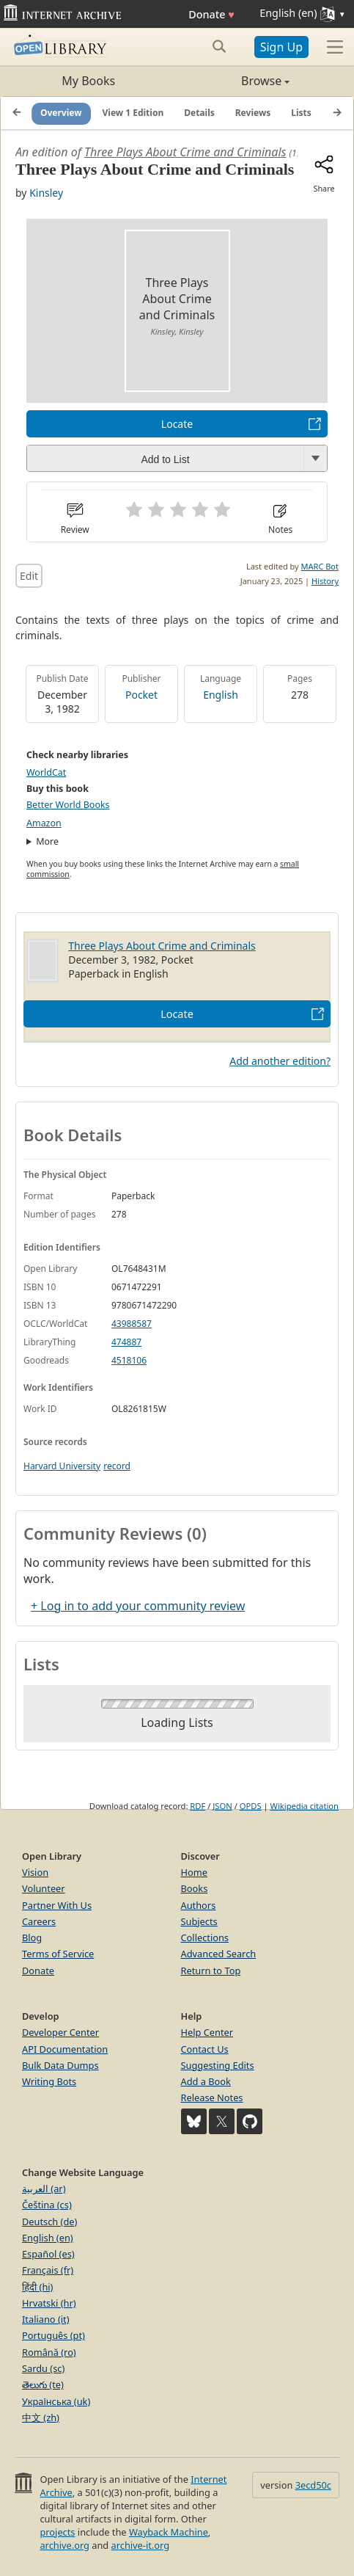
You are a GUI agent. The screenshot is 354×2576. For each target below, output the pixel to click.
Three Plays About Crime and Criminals (185, 152)
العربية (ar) (43, 2188)
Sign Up (281, 47)
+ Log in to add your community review (138, 1606)
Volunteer (43, 1888)
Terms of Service (58, 1953)
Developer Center (60, 2032)
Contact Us (205, 2049)
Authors (198, 1905)
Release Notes (212, 2097)
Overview (61, 112)
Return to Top (211, 1970)
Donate (211, 14)
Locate (177, 424)
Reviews (252, 112)
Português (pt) (53, 2335)
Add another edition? (280, 1061)
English (220, 695)
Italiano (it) (46, 2319)
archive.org (64, 2545)
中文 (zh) (40, 2417)
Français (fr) (47, 2270)
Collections (205, 1937)
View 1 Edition (133, 112)
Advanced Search (219, 1953)
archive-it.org (140, 2545)
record (116, 1466)
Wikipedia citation (304, 1805)
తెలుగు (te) (43, 2384)
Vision (35, 1872)
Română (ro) (49, 2352)
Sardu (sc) (43, 2368)
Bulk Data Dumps (60, 2065)
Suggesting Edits (217, 2065)
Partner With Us (57, 1905)
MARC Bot (320, 566)
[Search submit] (219, 46)
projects (57, 2532)
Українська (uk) (56, 2401)
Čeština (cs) (47, 2204)
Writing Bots (49, 2081)
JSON (222, 1805)
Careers (39, 1921)
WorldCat (46, 772)
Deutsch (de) (49, 2221)
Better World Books (68, 804)
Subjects (199, 1921)
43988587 (131, 1323)
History (325, 580)
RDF (197, 1805)
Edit (29, 576)
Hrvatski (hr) (49, 2303)
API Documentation (65, 2049)
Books (194, 1888)
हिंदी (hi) (37, 2286)
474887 (126, 1342)
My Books (88, 81)
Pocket (141, 695)
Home (194, 1872)
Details (199, 112)
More (47, 841)
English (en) (47, 2237)
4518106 (129, 1360)
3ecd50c (313, 2485)
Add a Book (206, 2081)
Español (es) (48, 2253)
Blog (32, 1937)
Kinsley (46, 193)
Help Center (207, 2032)
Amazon (44, 823)
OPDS (251, 1805)
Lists (301, 112)
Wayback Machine (168, 2532)
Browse (233, 81)
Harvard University (61, 1466)
